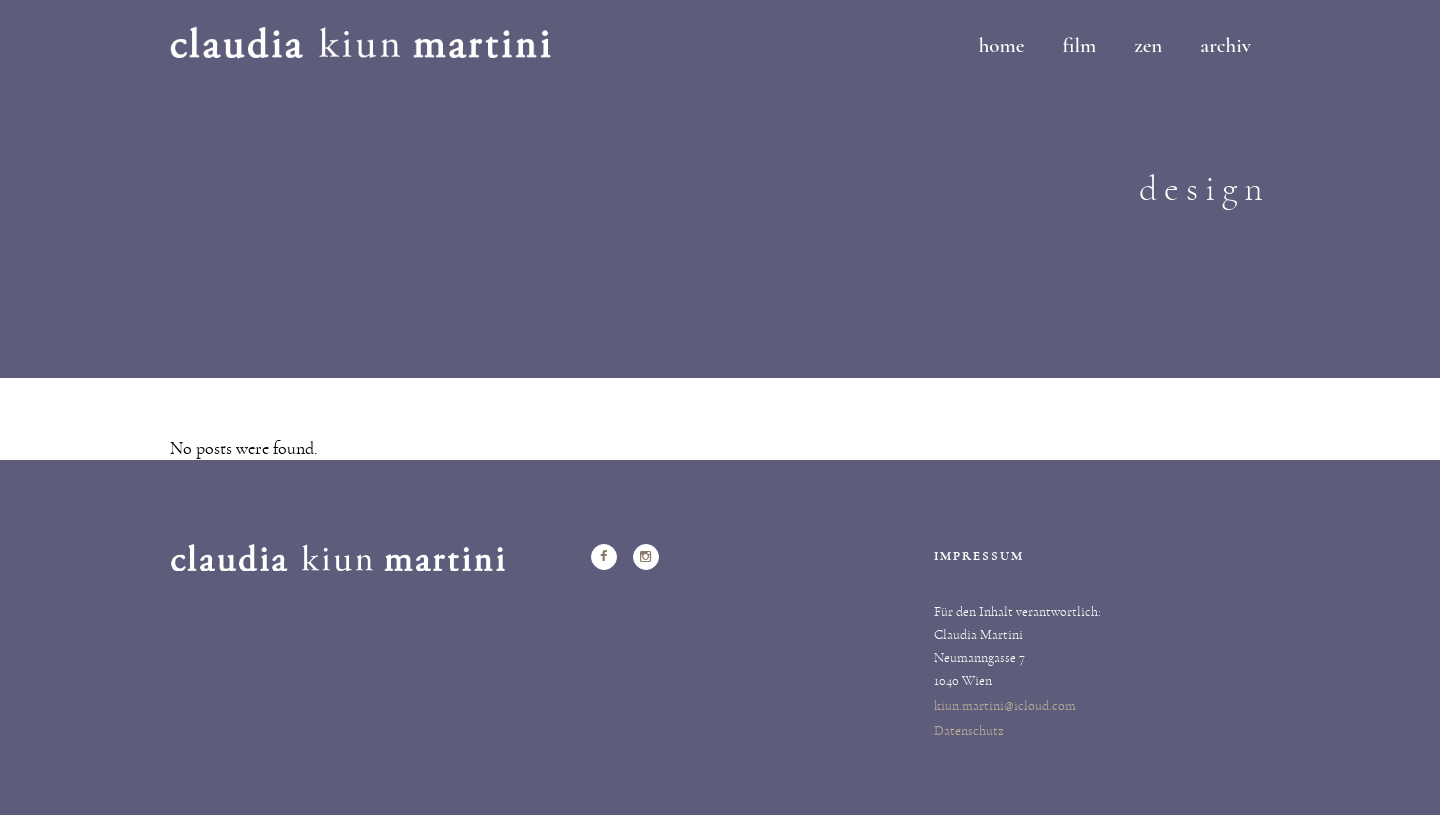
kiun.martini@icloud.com (1005, 706)
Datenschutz (969, 731)
